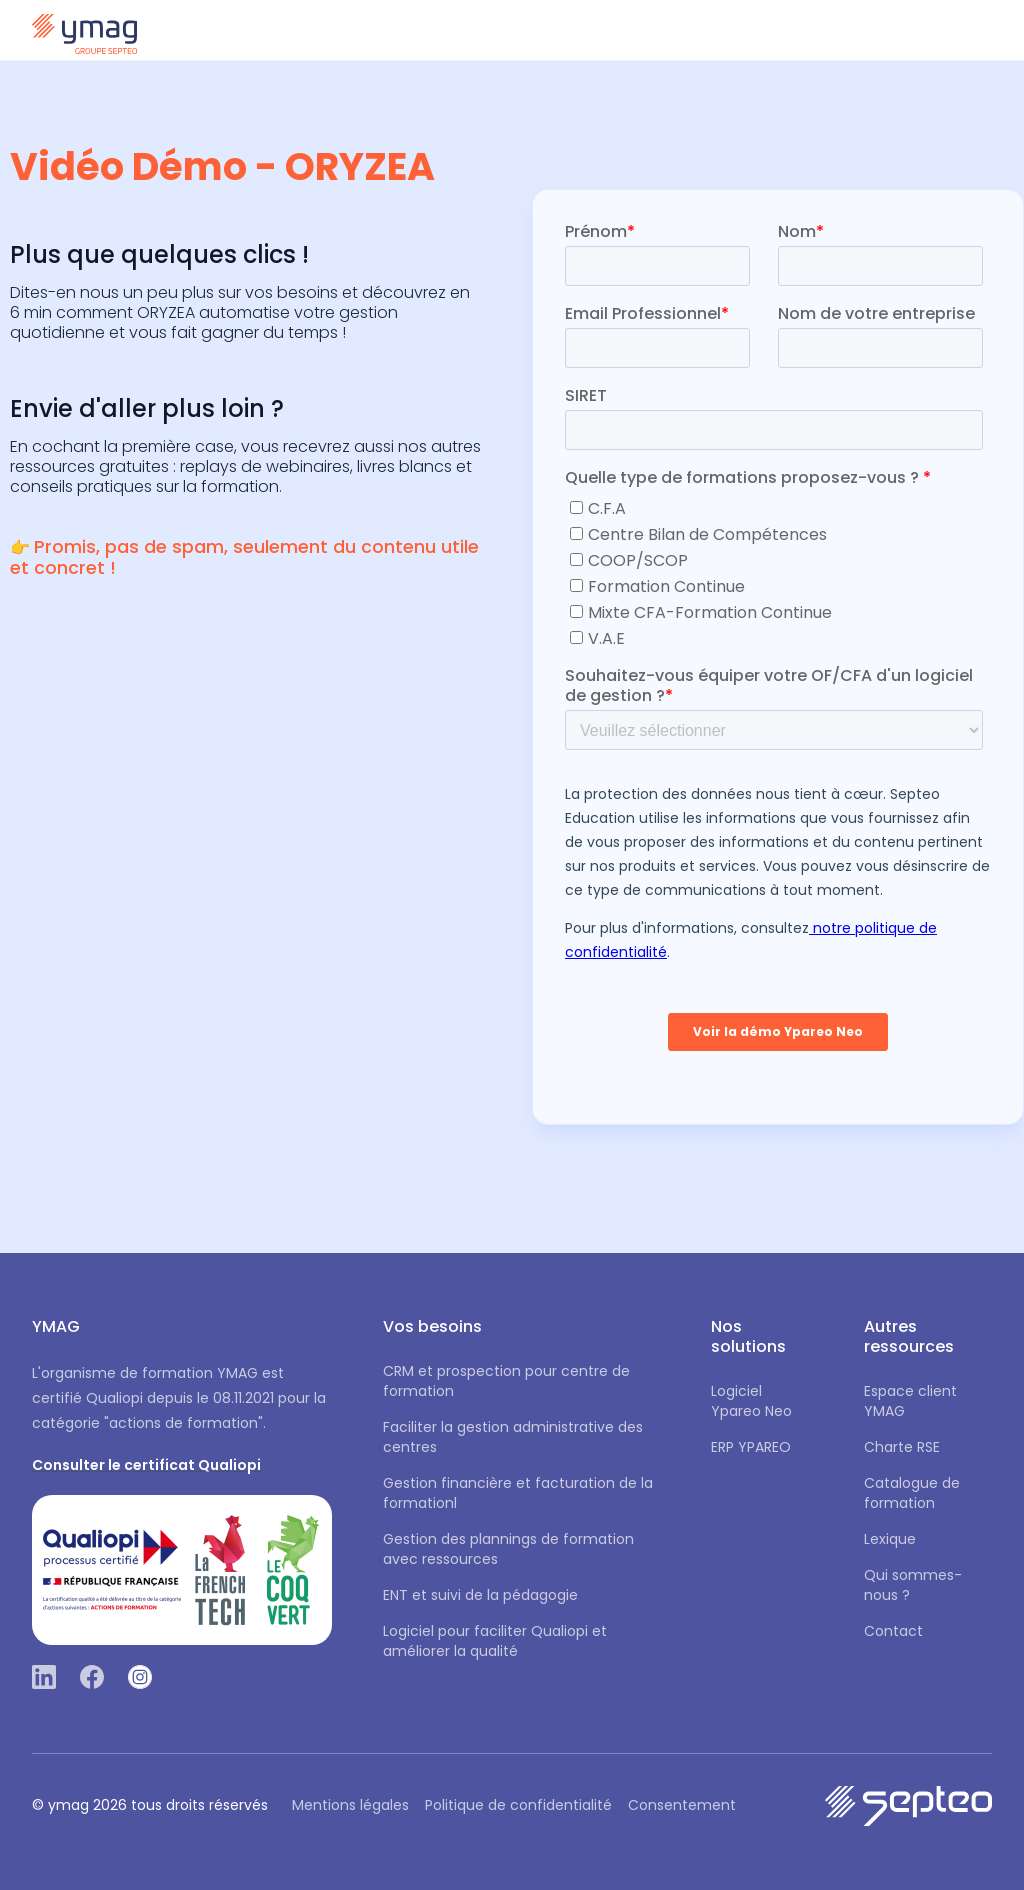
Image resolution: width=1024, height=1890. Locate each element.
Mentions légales (350, 1805)
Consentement (682, 1805)
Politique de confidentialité (518, 1805)
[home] (84, 30)
